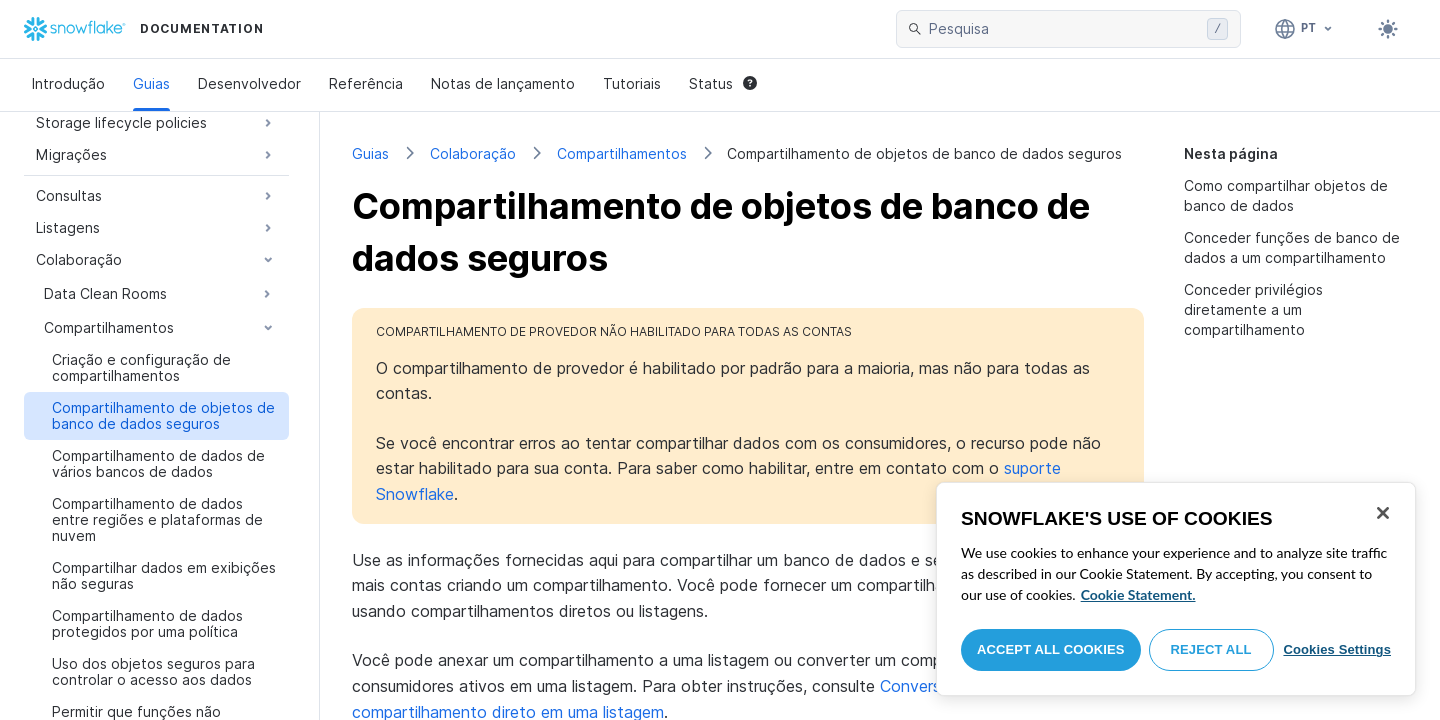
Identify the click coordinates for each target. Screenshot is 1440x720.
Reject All (1211, 649)
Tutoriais (632, 83)
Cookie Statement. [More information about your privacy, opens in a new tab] (1138, 594)
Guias (151, 83)
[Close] (1383, 513)
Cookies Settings (1337, 649)
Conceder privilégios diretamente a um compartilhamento (1253, 309)
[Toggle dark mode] (1388, 29)
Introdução (68, 83)
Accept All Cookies (1051, 649)
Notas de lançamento (503, 83)
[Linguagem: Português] (1304, 29)
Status (723, 83)
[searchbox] (1064, 29)
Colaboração (473, 153)
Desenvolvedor (249, 83)
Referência (366, 83)
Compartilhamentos (622, 153)
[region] (1176, 589)
